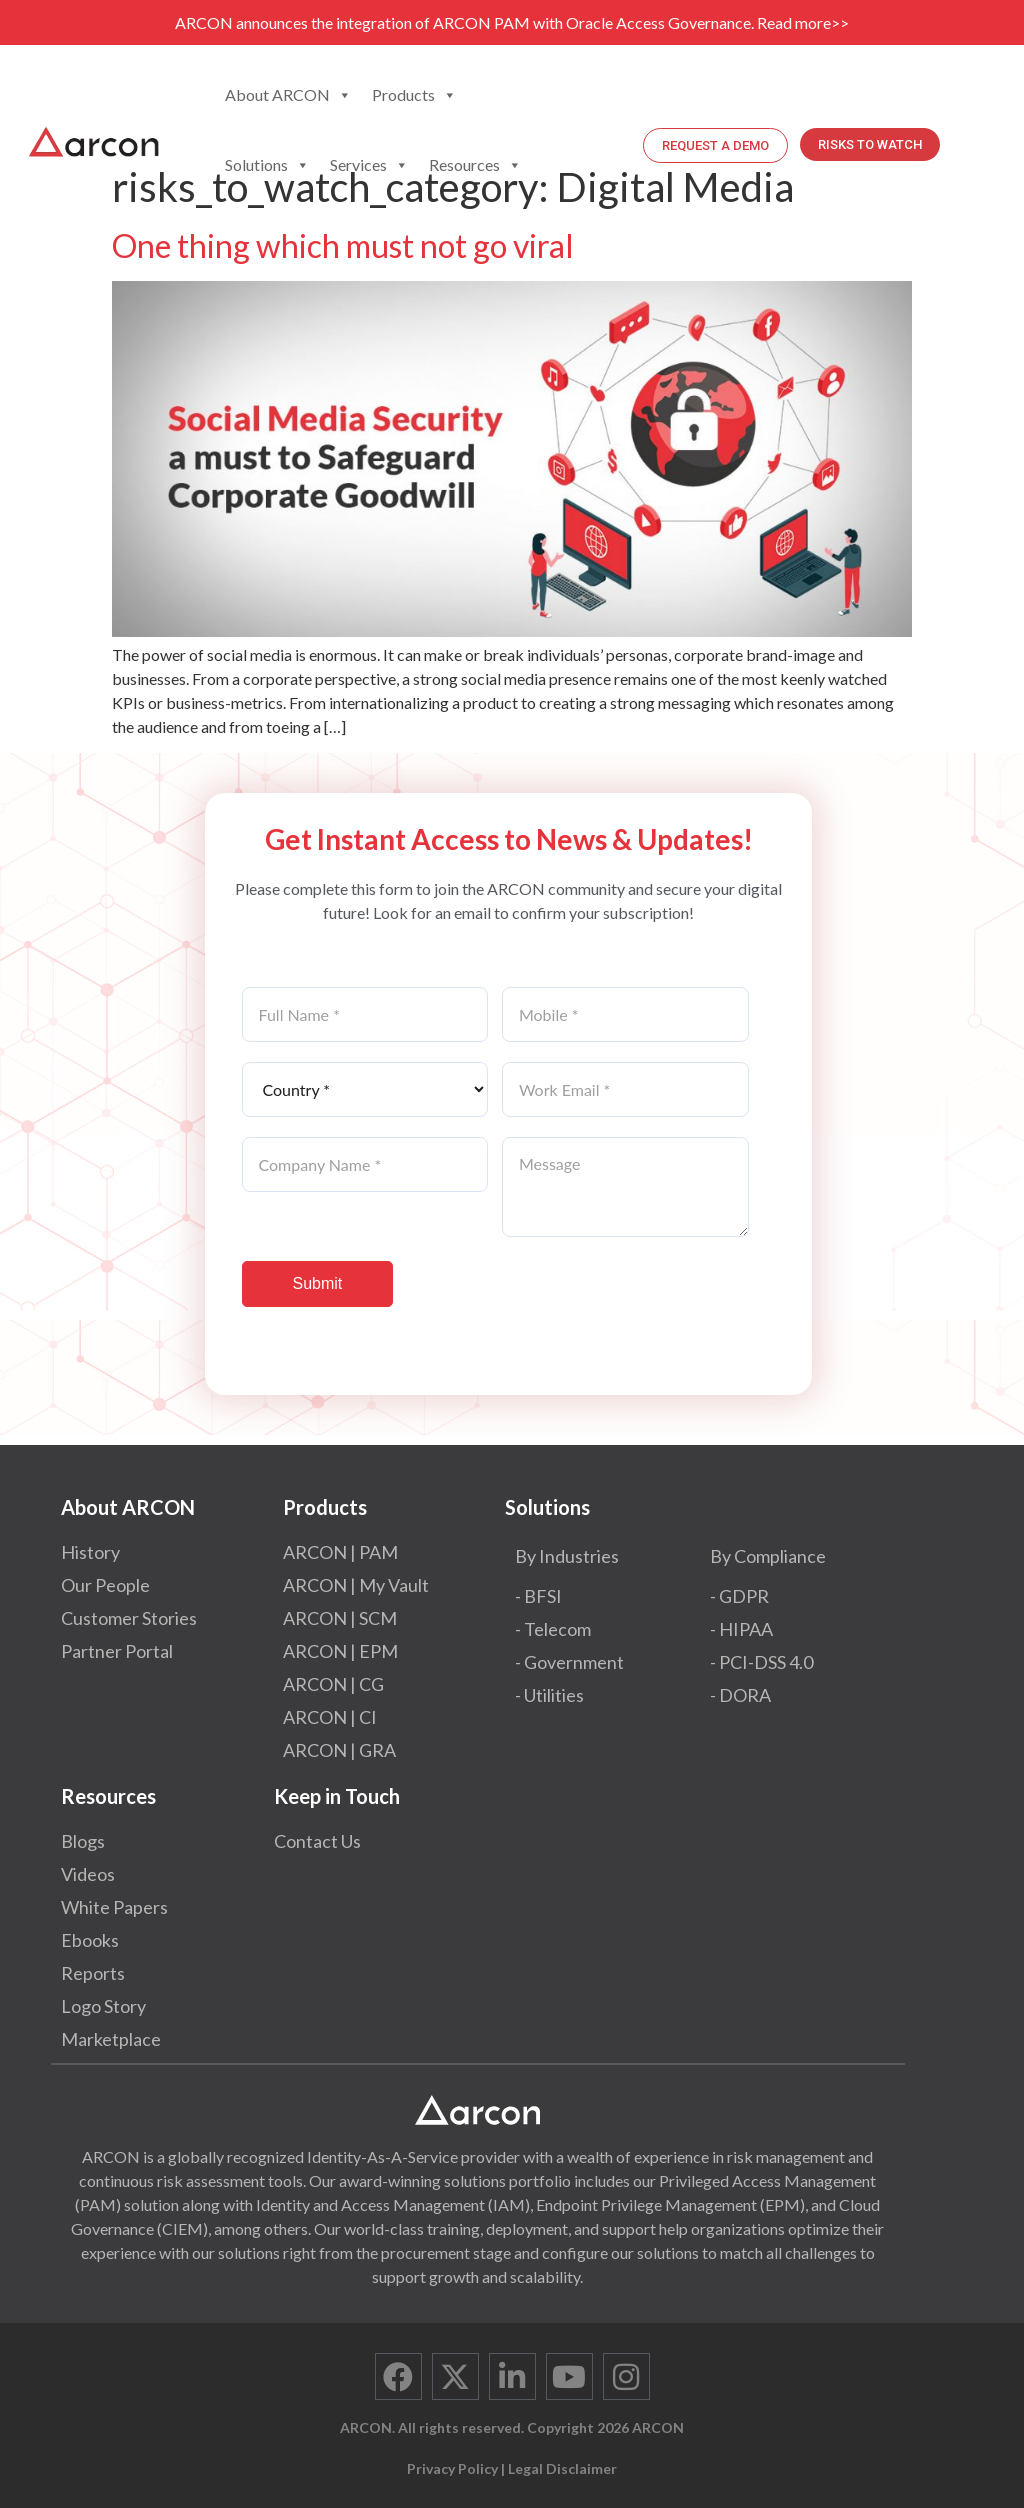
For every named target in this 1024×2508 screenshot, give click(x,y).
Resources (475, 165)
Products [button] (414, 95)
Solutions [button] (267, 165)
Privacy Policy (452, 2468)
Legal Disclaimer (562, 2468)
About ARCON (288, 95)
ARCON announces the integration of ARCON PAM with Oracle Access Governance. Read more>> (512, 22)
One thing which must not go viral (343, 245)
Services (369, 165)
